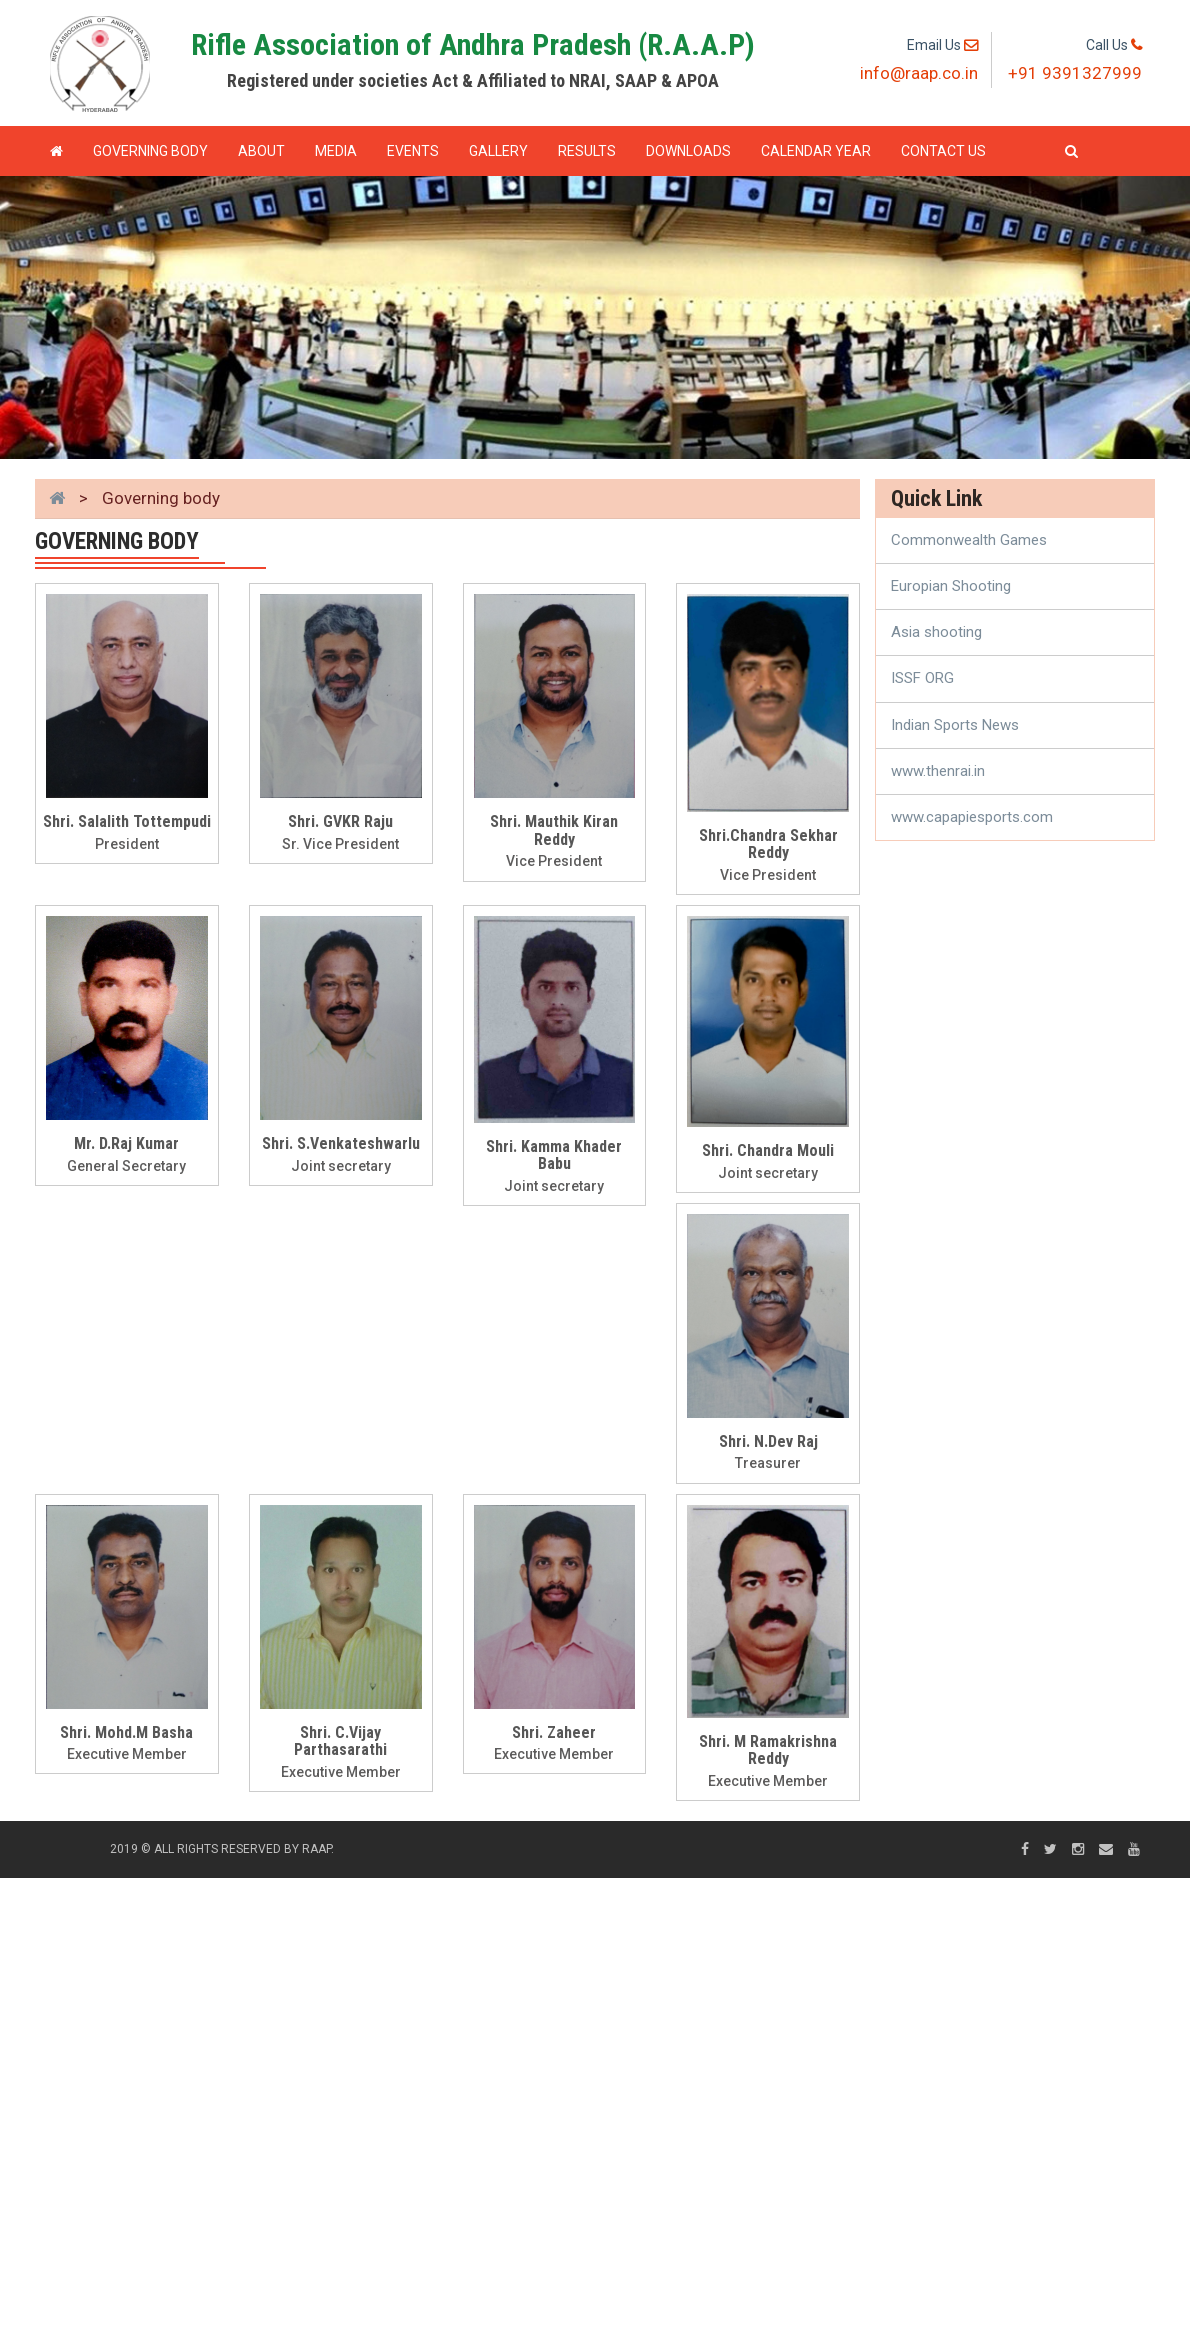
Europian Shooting (951, 586)
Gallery (498, 151)
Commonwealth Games (969, 540)
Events (413, 151)
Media (336, 151)
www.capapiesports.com (972, 817)
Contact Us (943, 151)
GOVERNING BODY (150, 151)
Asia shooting (936, 632)
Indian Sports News (955, 725)
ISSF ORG (922, 678)
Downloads (688, 151)
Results (587, 151)
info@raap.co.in (919, 73)
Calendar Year (816, 151)
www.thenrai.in (938, 771)
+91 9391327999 (1075, 73)
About (261, 151)
